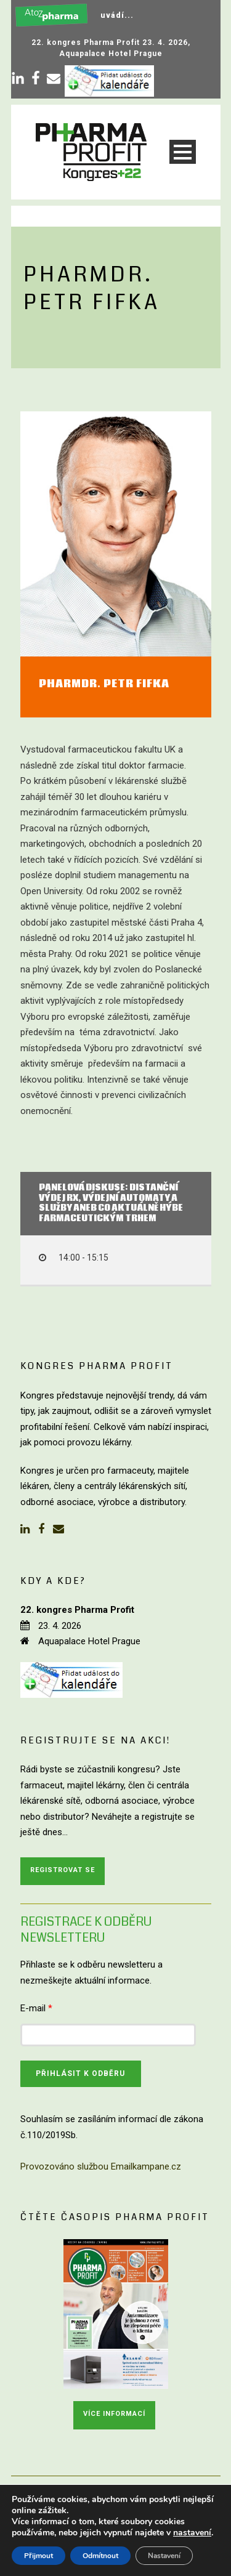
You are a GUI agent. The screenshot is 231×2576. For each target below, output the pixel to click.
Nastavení (164, 2556)
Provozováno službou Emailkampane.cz (100, 2166)
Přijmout (38, 2556)
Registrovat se (62, 1870)
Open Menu (182, 152)
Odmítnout (100, 2556)
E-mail (36, 2008)
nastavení (192, 2532)
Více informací (114, 2414)
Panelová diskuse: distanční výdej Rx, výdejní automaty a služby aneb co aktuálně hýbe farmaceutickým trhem (111, 1203)
